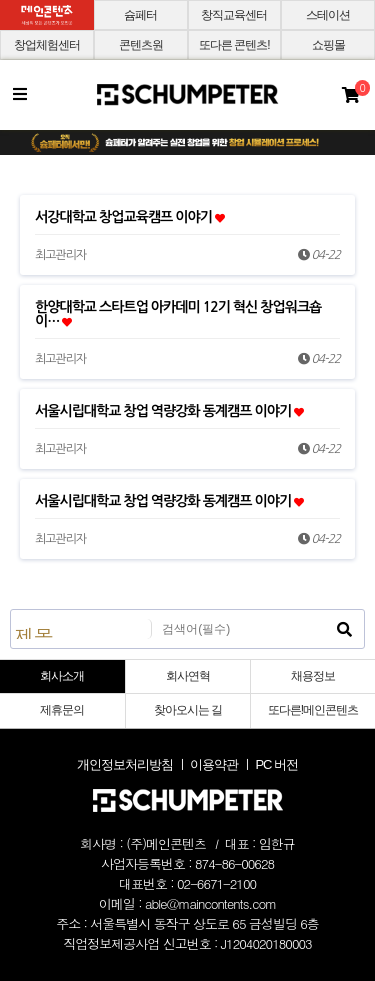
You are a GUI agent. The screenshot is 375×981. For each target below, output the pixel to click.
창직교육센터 (234, 15)
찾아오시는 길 (188, 710)
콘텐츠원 (141, 45)
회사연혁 (188, 676)
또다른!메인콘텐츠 (313, 710)
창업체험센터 (47, 45)
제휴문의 (62, 710)
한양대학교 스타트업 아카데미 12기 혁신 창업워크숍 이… (178, 314)
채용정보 (313, 676)
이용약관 (214, 764)
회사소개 (62, 676)
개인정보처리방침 (125, 764)
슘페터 (140, 15)
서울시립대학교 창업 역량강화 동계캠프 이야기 (169, 411)
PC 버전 (276, 764)
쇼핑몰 (328, 45)
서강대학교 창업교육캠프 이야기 (129, 217)
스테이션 (328, 15)
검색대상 (11, 610)
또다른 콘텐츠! (234, 45)
